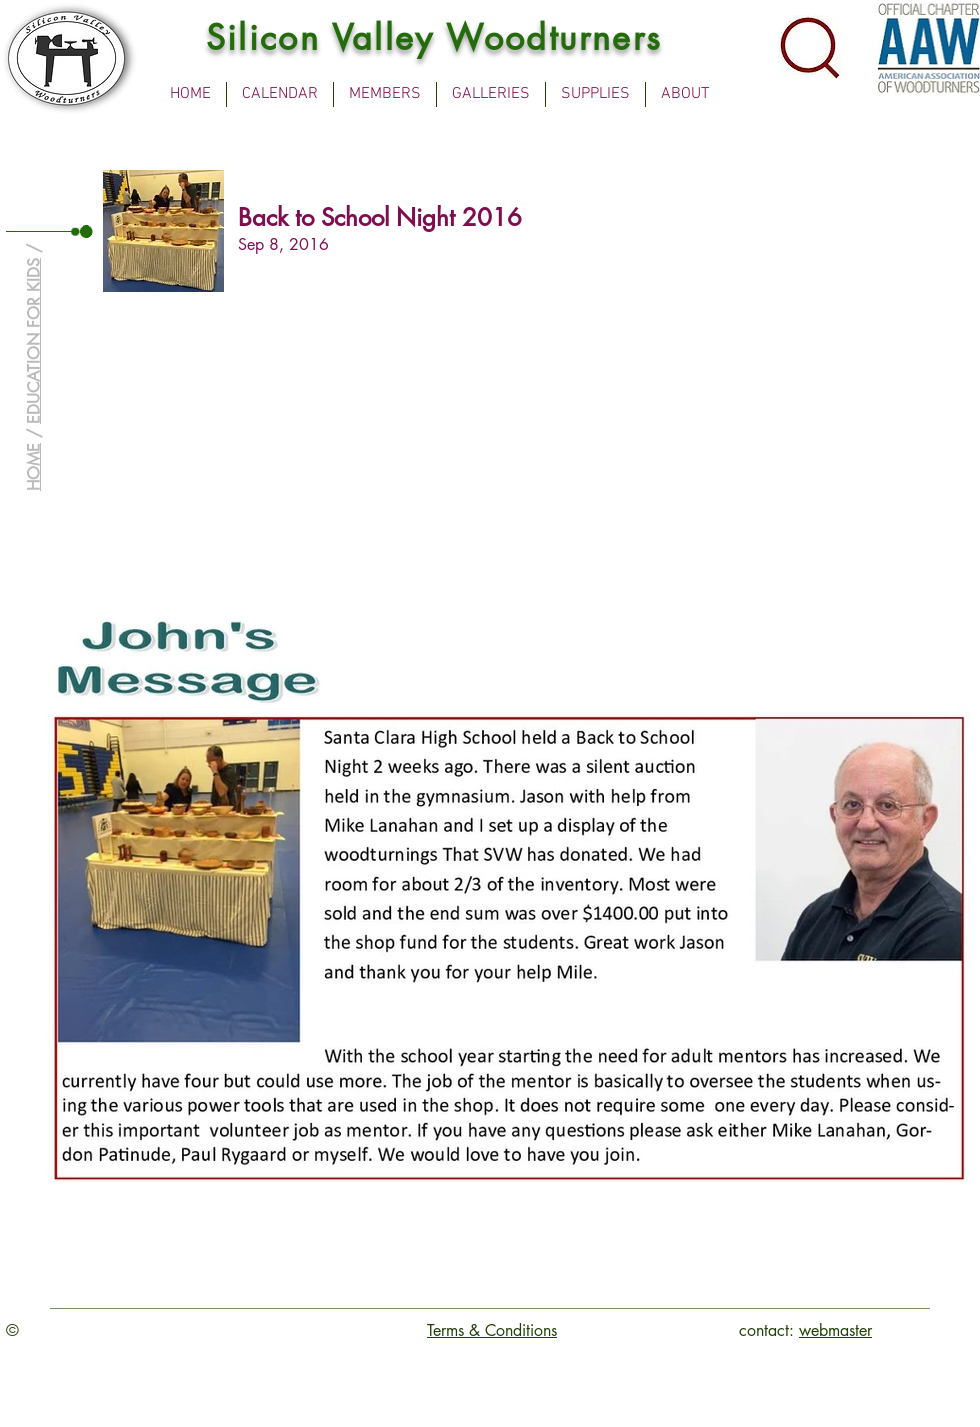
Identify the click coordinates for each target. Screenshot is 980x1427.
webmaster (835, 1330)
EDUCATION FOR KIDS (33, 341)
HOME (33, 467)
